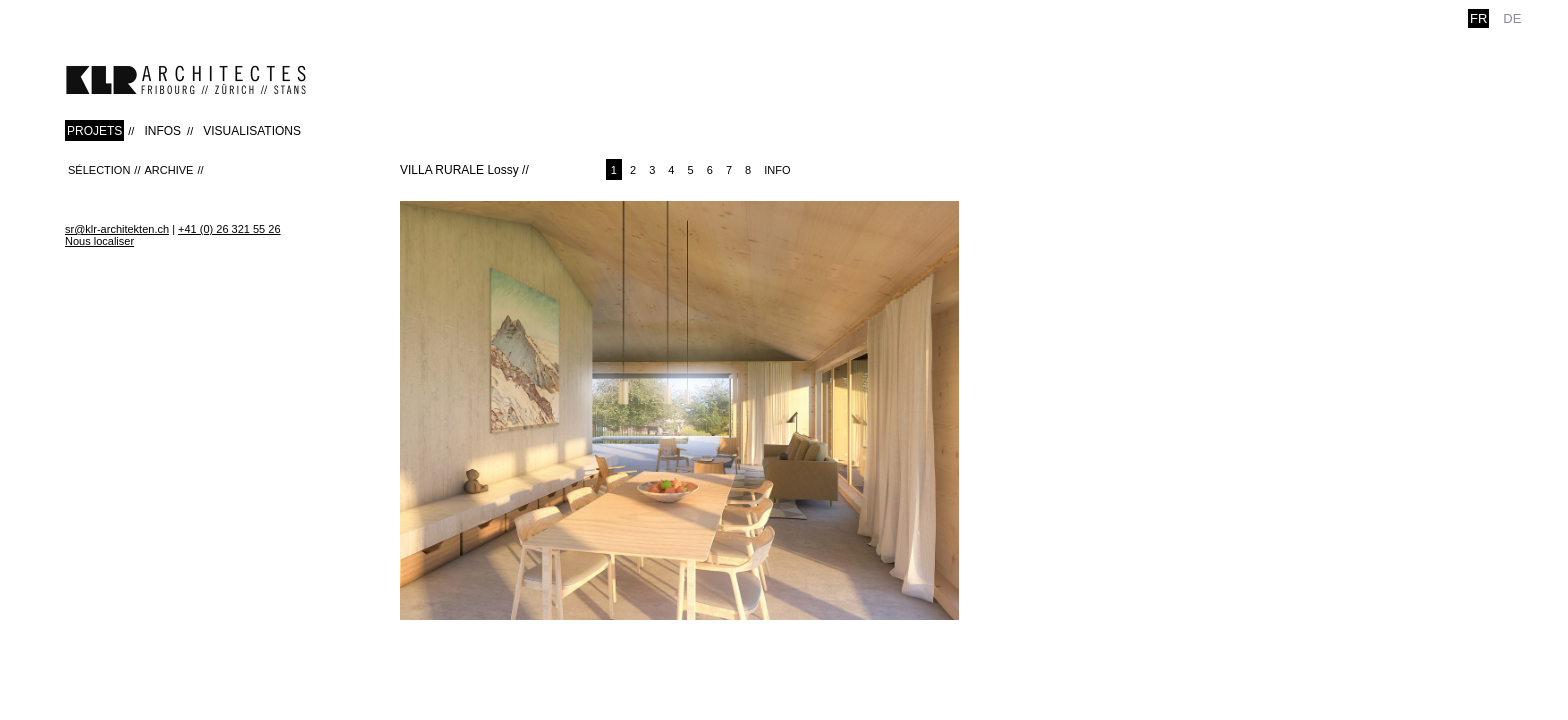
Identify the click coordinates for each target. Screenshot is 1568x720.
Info (777, 170)
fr (1478, 18)
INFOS (162, 131)
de (1512, 18)
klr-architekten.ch (186, 80)
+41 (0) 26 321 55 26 (229, 229)
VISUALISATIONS (252, 131)
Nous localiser (99, 241)
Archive (168, 170)
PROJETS (94, 131)
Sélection (99, 170)
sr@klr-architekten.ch (117, 229)
